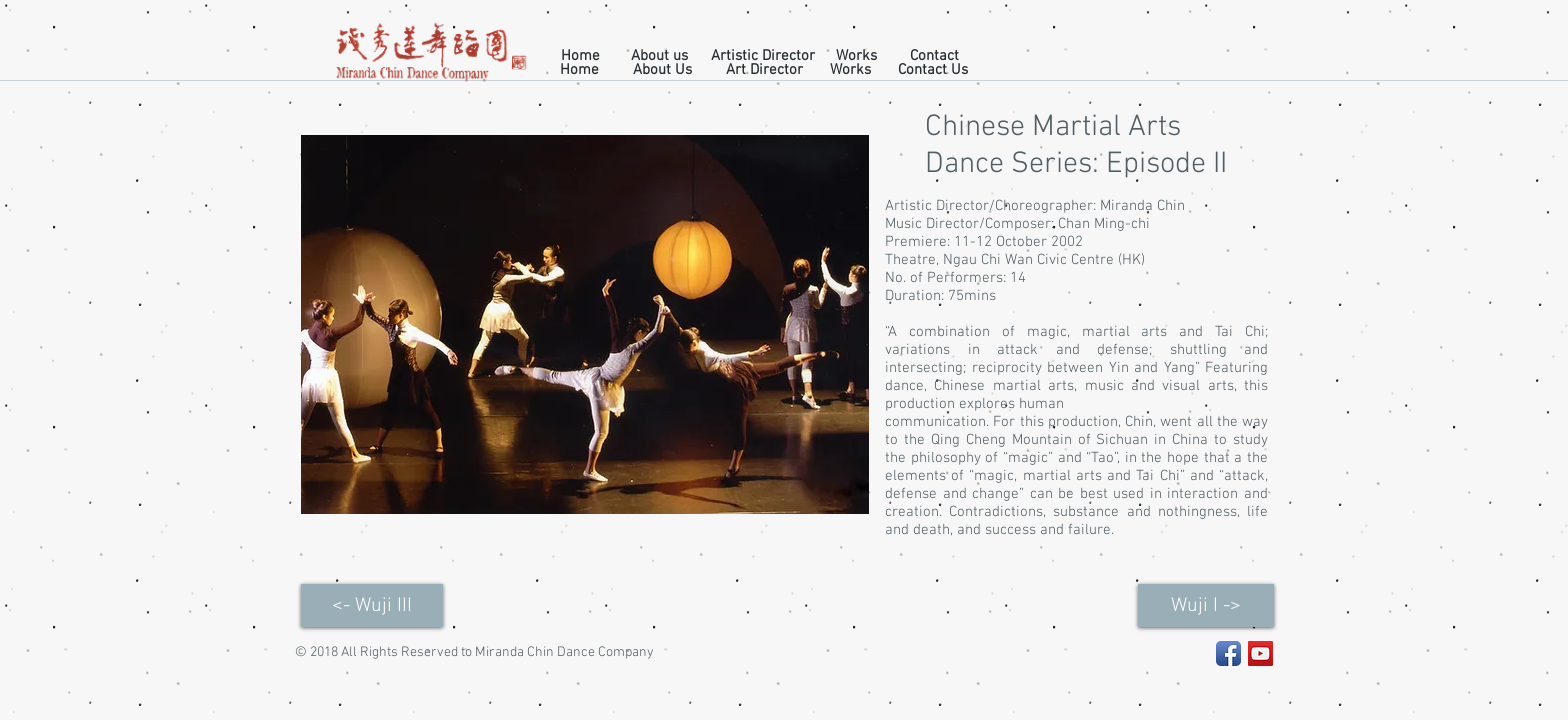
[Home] (580, 56)
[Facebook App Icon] (1228, 653)
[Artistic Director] (763, 56)
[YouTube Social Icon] (1260, 653)
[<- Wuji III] (372, 605)
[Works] (856, 56)
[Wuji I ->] (1206, 605)
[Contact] (934, 56)
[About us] (659, 56)
